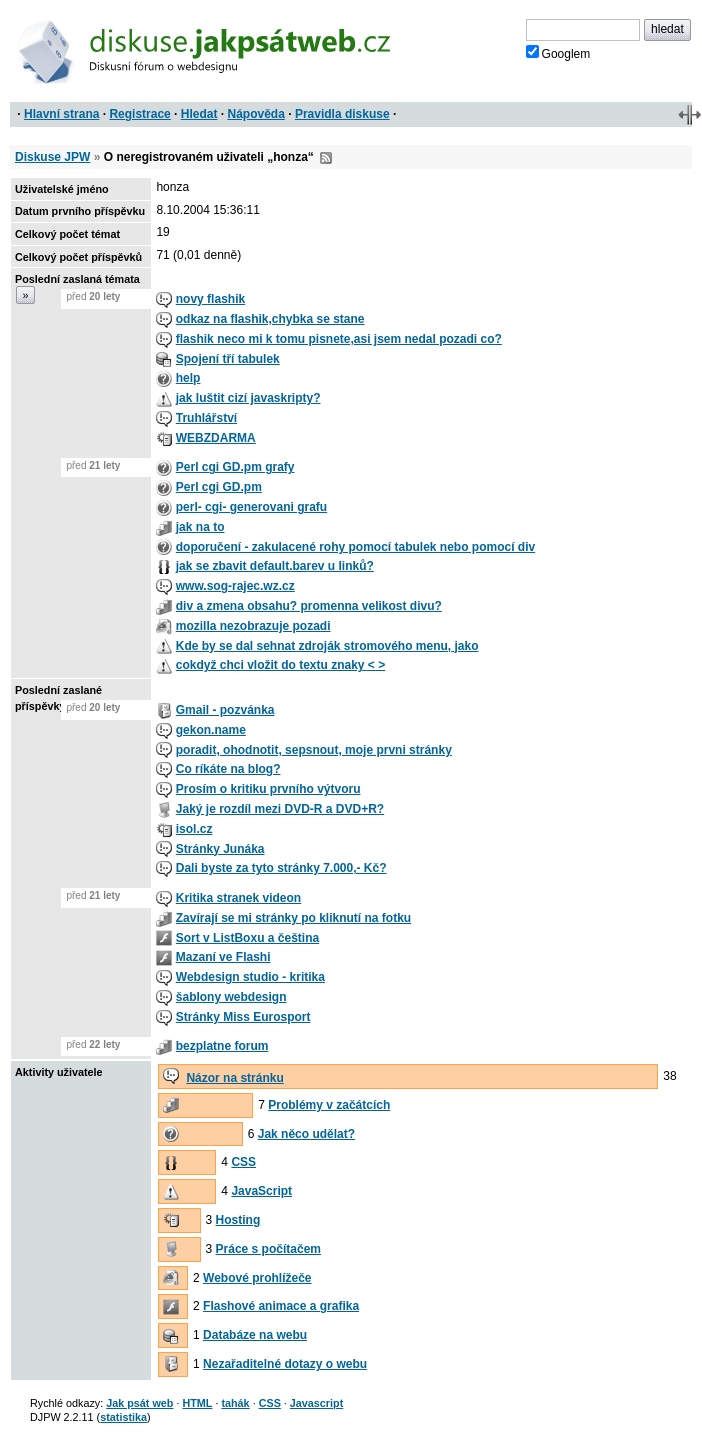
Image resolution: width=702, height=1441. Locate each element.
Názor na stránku (234, 1078)
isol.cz (194, 829)
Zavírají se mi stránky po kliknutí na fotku (293, 918)
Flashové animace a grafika (281, 1306)
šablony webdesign (231, 997)
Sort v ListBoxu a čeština (247, 938)
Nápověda (256, 114)
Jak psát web (139, 1403)
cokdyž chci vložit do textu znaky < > (280, 665)
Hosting (238, 1220)
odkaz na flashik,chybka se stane (270, 319)
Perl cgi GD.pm (219, 487)
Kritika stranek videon (238, 898)
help (188, 378)
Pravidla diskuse (342, 114)
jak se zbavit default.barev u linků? (275, 566)
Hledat (199, 114)
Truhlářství (206, 418)
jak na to (200, 527)
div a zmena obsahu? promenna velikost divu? (309, 606)
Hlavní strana (61, 114)
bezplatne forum (222, 1046)
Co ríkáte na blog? (228, 769)
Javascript (316, 1403)
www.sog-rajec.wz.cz (235, 586)
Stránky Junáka (220, 849)
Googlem (558, 53)
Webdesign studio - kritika (250, 977)
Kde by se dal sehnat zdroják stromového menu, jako (327, 646)
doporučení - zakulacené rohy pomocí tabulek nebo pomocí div (355, 547)
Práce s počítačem (268, 1249)
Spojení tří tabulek (228, 359)
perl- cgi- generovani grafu (251, 507)
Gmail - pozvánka (225, 710)
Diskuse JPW (52, 157)
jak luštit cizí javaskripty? (248, 398)
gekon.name (211, 730)
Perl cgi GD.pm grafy (235, 467)
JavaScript (261, 1191)
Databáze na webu (255, 1335)
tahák (235, 1403)
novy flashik (210, 299)
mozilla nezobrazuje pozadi (253, 626)
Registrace (139, 114)
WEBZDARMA (216, 438)
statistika (123, 1417)
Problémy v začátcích (329, 1105)
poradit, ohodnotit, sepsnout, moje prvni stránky (314, 750)
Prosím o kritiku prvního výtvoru (268, 789)
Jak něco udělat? (306, 1134)
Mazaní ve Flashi (223, 957)
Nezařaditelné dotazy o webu (285, 1364)
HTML (197, 1403)
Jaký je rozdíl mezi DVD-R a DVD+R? (280, 809)
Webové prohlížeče (257, 1278)
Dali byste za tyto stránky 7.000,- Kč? (281, 868)
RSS (326, 158)
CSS (243, 1162)
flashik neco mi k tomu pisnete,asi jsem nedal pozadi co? (339, 339)
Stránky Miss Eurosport (243, 1017)
